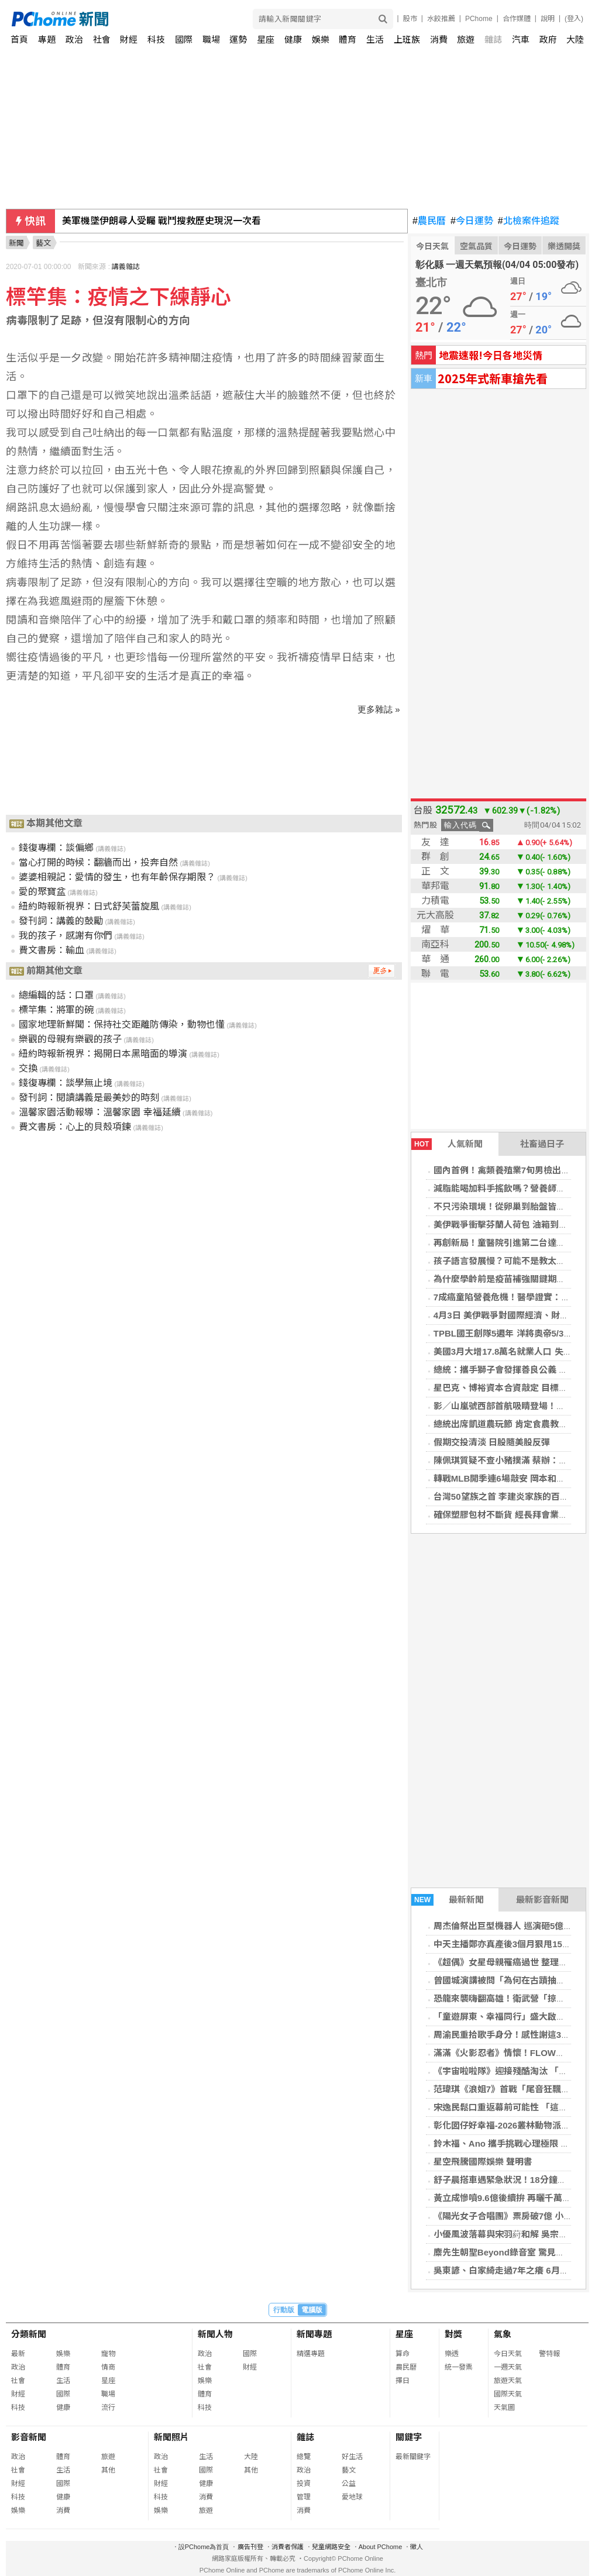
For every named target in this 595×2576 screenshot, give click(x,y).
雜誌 (493, 39)
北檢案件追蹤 (528, 221)
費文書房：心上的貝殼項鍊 (75, 1127)
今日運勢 (471, 221)
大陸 (575, 39)
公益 (349, 2483)
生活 (375, 39)
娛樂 (320, 39)
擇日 (402, 2381)
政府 (548, 39)
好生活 (352, 2457)
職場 (211, 39)
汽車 (520, 39)
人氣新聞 (447, 1144)
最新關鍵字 (413, 2457)
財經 (128, 39)
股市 (410, 19)
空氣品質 (476, 246)
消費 (439, 39)
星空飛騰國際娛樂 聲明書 (483, 2162)
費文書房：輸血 (51, 950)
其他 (108, 2470)
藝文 (349, 2470)
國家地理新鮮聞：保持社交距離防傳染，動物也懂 (122, 1024)
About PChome (381, 2546)
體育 (347, 39)
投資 (304, 2483)
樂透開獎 (564, 246)
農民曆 (429, 221)
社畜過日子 (542, 1144)
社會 (102, 39)
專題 (47, 39)
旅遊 (465, 39)
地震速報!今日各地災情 (490, 354)
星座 (265, 39)
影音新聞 (28, 2437)
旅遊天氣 (508, 2381)
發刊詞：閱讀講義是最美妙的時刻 (89, 1098)
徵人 (416, 2546)
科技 (156, 39)
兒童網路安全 (331, 2546)
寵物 (108, 2354)
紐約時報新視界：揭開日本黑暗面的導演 (103, 1054)
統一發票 (459, 2367)
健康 (293, 39)
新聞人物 (215, 2334)
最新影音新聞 (542, 1900)
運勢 (238, 39)
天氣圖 (504, 2407)
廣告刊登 (250, 2546)
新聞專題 (314, 2334)
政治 (74, 39)
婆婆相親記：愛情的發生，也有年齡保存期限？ (117, 877)
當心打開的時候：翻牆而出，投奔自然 (98, 862)
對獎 (453, 2334)
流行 (108, 2407)
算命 (402, 2354)
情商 (108, 2367)
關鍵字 (408, 2437)
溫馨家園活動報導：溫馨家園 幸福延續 (99, 1112)
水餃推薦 (441, 19)
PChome (479, 19)
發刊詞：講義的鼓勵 (61, 921)
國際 (183, 39)
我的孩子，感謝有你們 (65, 936)
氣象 (502, 2334)
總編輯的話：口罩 (56, 995)
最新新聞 (447, 1900)
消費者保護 (287, 2546)
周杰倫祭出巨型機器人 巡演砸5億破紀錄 (512, 1926)
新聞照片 (171, 2437)
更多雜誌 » (378, 709)
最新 (18, 2354)
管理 (304, 2497)
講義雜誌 (126, 267)
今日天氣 (432, 246)
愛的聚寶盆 (42, 892)
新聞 (16, 243)
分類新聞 (28, 2334)
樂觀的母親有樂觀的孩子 (70, 1039)
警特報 (549, 2354)
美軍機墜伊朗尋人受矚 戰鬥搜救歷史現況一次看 (161, 221)
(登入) (574, 19)
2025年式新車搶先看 (493, 378)
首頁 (19, 39)
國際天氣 (508, 2394)
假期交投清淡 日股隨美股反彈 (492, 1442)
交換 (28, 1068)
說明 (548, 19)
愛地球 (352, 2497)
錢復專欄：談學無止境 (65, 1083)
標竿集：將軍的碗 (56, 1010)
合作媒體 (517, 19)
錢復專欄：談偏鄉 (56, 848)
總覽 (304, 2457)
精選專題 (311, 2354)
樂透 (452, 2354)
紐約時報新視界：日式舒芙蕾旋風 (89, 906)
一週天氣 (508, 2367)
